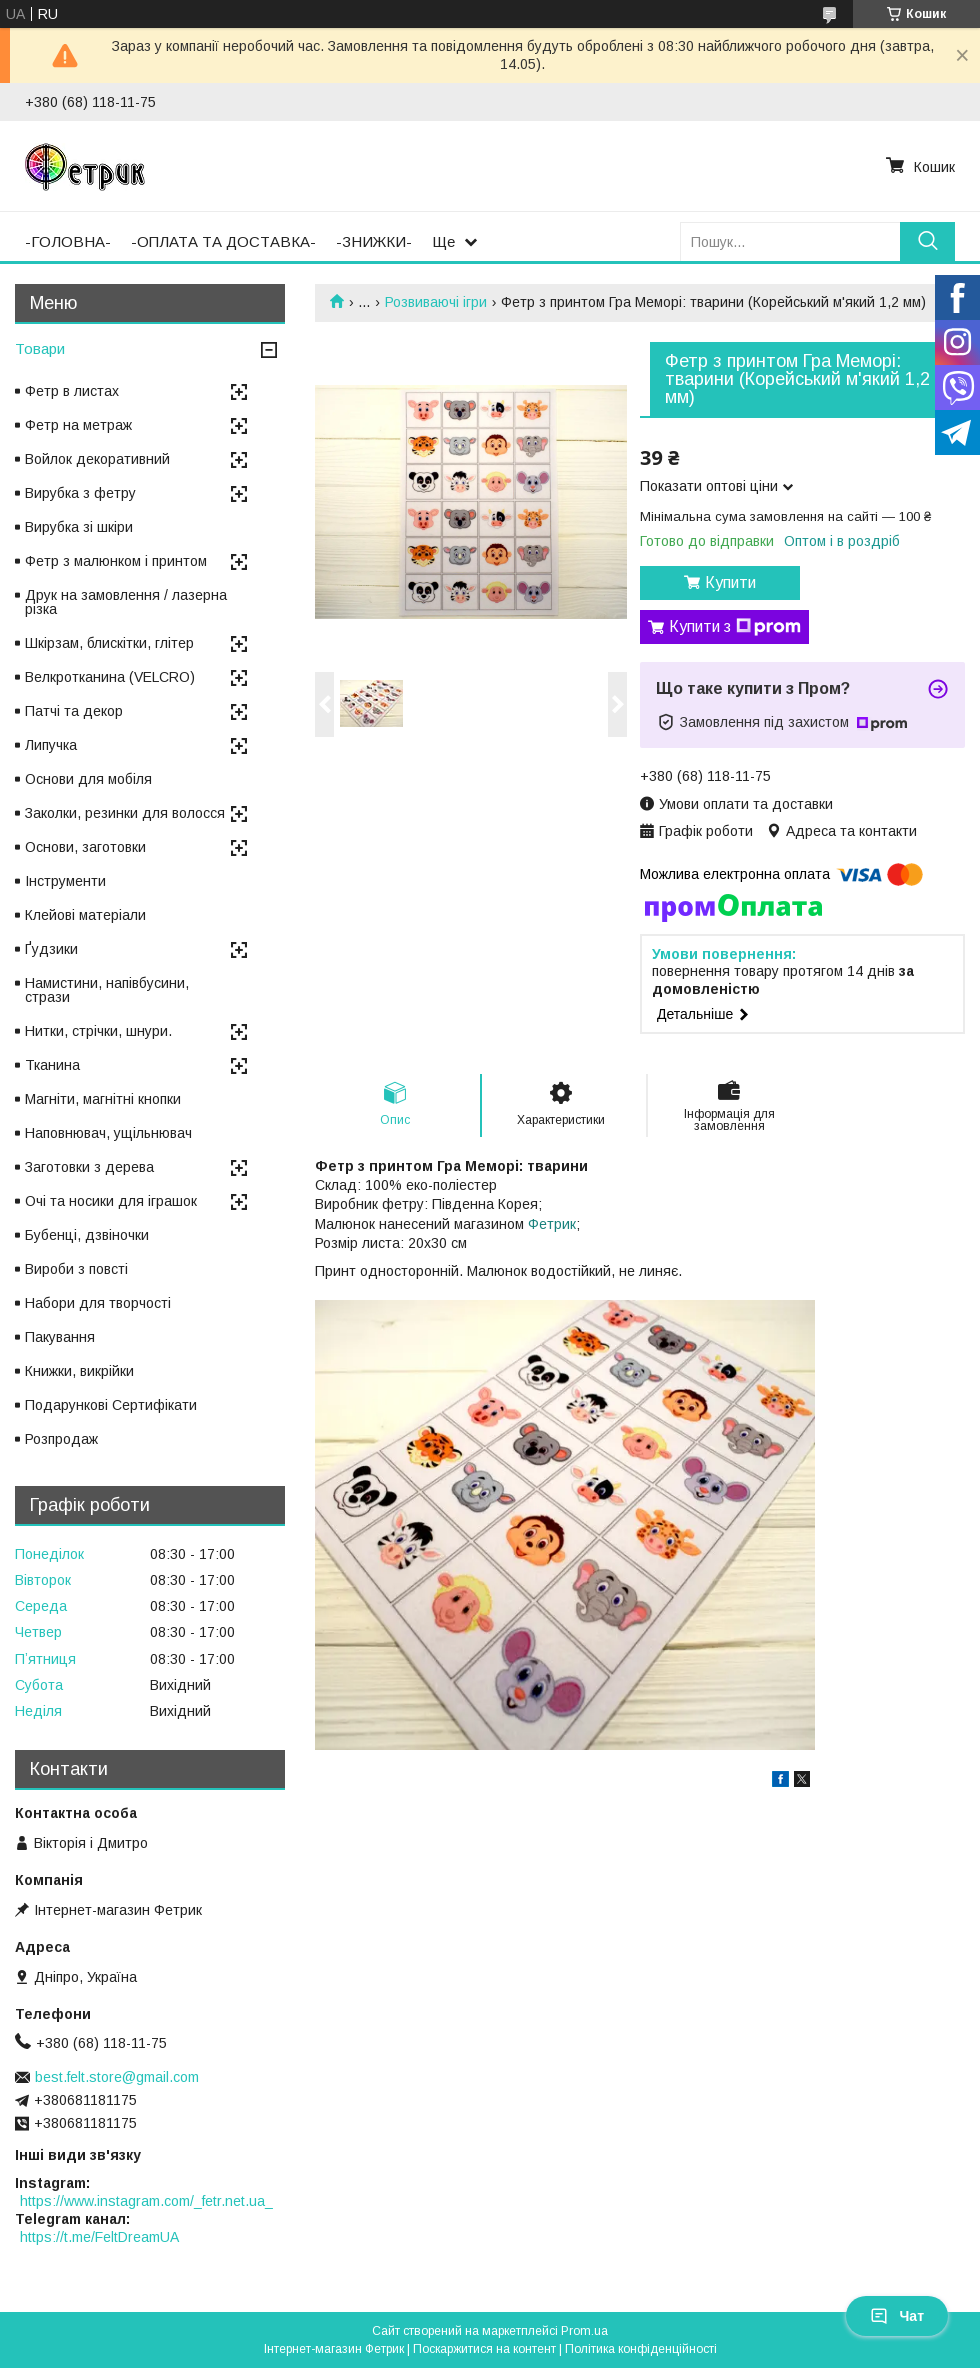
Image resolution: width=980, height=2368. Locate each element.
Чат (897, 2316)
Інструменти (65, 881)
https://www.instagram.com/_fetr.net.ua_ (146, 2201)
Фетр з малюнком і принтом (116, 561)
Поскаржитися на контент (484, 2349)
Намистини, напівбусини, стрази (107, 990)
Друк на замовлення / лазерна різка (126, 602)
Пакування (60, 1337)
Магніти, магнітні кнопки (103, 1099)
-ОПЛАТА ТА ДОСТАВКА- (223, 241)
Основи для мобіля (88, 779)
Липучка (51, 745)
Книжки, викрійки (79, 1371)
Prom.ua (584, 2331)
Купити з (735, 627)
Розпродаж (61, 1439)
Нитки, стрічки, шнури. (98, 1031)
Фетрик (552, 1224)
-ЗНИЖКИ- (374, 241)
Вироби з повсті (76, 1269)
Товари (40, 348)
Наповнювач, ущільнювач (108, 1133)
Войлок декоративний (97, 459)
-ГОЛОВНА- (68, 241)
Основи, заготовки (85, 847)
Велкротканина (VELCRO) (110, 677)
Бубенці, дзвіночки (87, 1235)
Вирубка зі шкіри (79, 527)
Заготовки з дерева (89, 1167)
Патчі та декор (74, 711)
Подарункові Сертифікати (111, 1405)
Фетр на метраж (78, 425)
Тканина (52, 1065)
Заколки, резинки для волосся (125, 813)
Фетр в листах (72, 391)
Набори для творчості (98, 1303)
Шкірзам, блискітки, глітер (109, 643)
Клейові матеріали (85, 915)
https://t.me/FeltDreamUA (99, 2237)
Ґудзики (51, 949)
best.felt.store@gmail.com (117, 2077)
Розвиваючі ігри (436, 302)
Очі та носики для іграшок (111, 1201)
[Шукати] (927, 241)
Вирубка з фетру (80, 493)
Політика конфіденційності (641, 2349)
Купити (730, 582)
